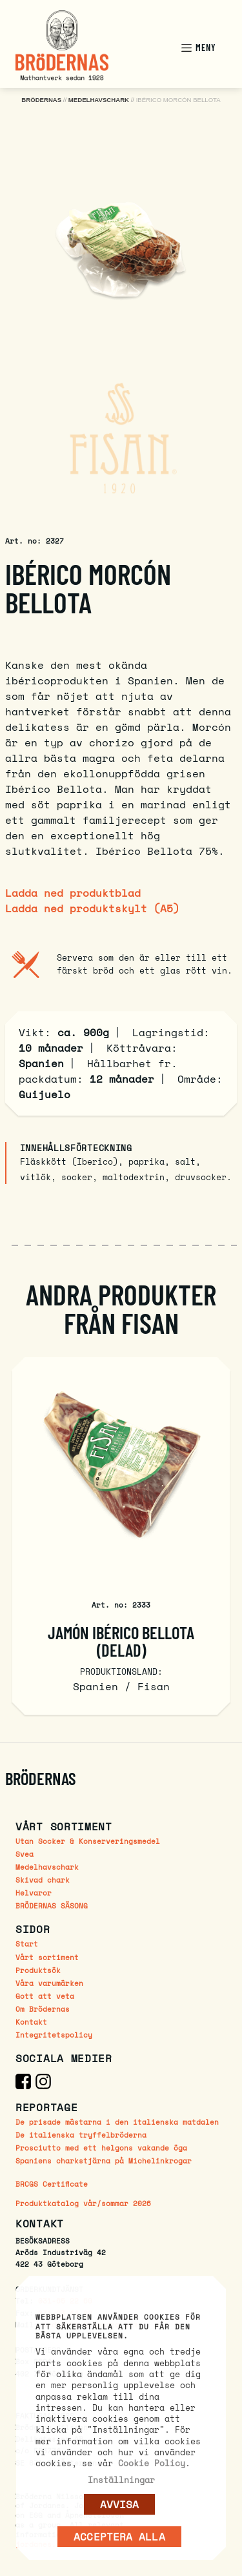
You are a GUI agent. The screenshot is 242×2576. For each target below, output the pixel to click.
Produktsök (38, 1970)
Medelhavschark (47, 1866)
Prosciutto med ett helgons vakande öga (101, 2147)
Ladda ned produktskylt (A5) (92, 908)
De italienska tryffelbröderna (80, 2134)
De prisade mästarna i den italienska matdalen (117, 2121)
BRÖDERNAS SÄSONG (51, 1905)
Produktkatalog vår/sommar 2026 (83, 2204)
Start (26, 1943)
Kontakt (31, 2021)
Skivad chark (42, 1879)
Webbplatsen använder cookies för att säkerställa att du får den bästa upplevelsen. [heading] (118, 2327)
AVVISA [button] (119, 2504)
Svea (24, 1853)
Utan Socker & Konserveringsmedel (87, 1840)
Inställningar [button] (121, 2479)
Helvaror (33, 1892)
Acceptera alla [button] (119, 2536)
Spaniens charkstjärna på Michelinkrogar (103, 2160)
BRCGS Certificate (51, 2184)
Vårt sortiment (47, 1957)
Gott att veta (44, 1995)
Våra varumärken (49, 1983)
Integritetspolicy (53, 2034)
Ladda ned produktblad (73, 893)
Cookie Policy (151, 2463)
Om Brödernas (42, 2008)
